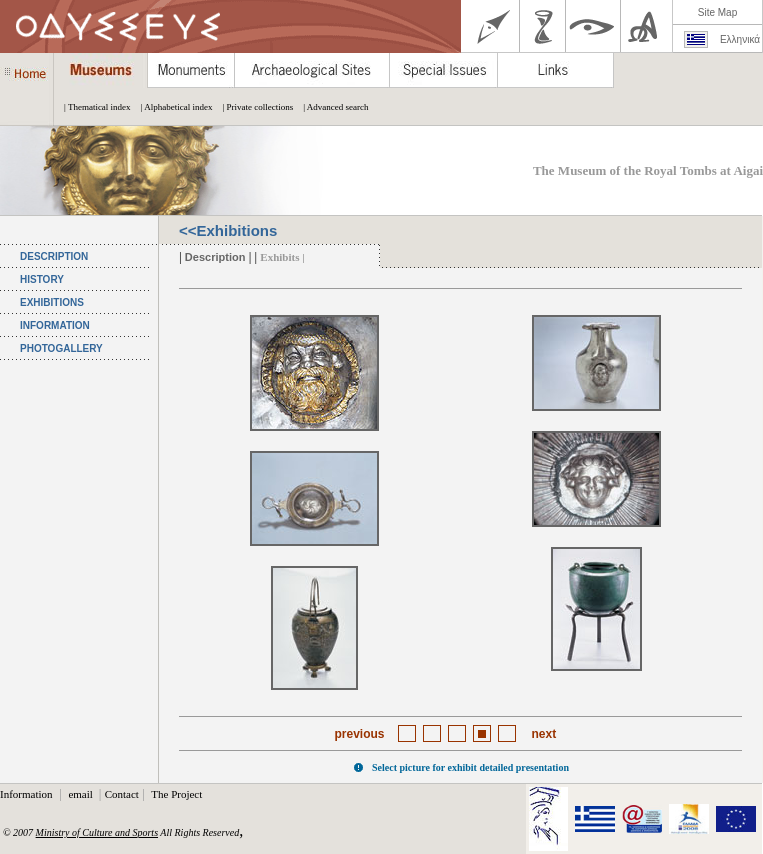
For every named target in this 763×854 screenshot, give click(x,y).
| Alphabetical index (172, 107)
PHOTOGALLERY (61, 348)
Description (215, 257)
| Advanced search (330, 107)
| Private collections (252, 107)
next (544, 734)
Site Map (717, 12)
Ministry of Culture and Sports (97, 832)
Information (27, 794)
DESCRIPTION (54, 256)
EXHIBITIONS (52, 302)
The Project (176, 794)
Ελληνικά (740, 39)
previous (359, 734)
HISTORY (42, 279)
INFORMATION (55, 325)
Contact (122, 794)
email (81, 794)
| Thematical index (92, 107)
